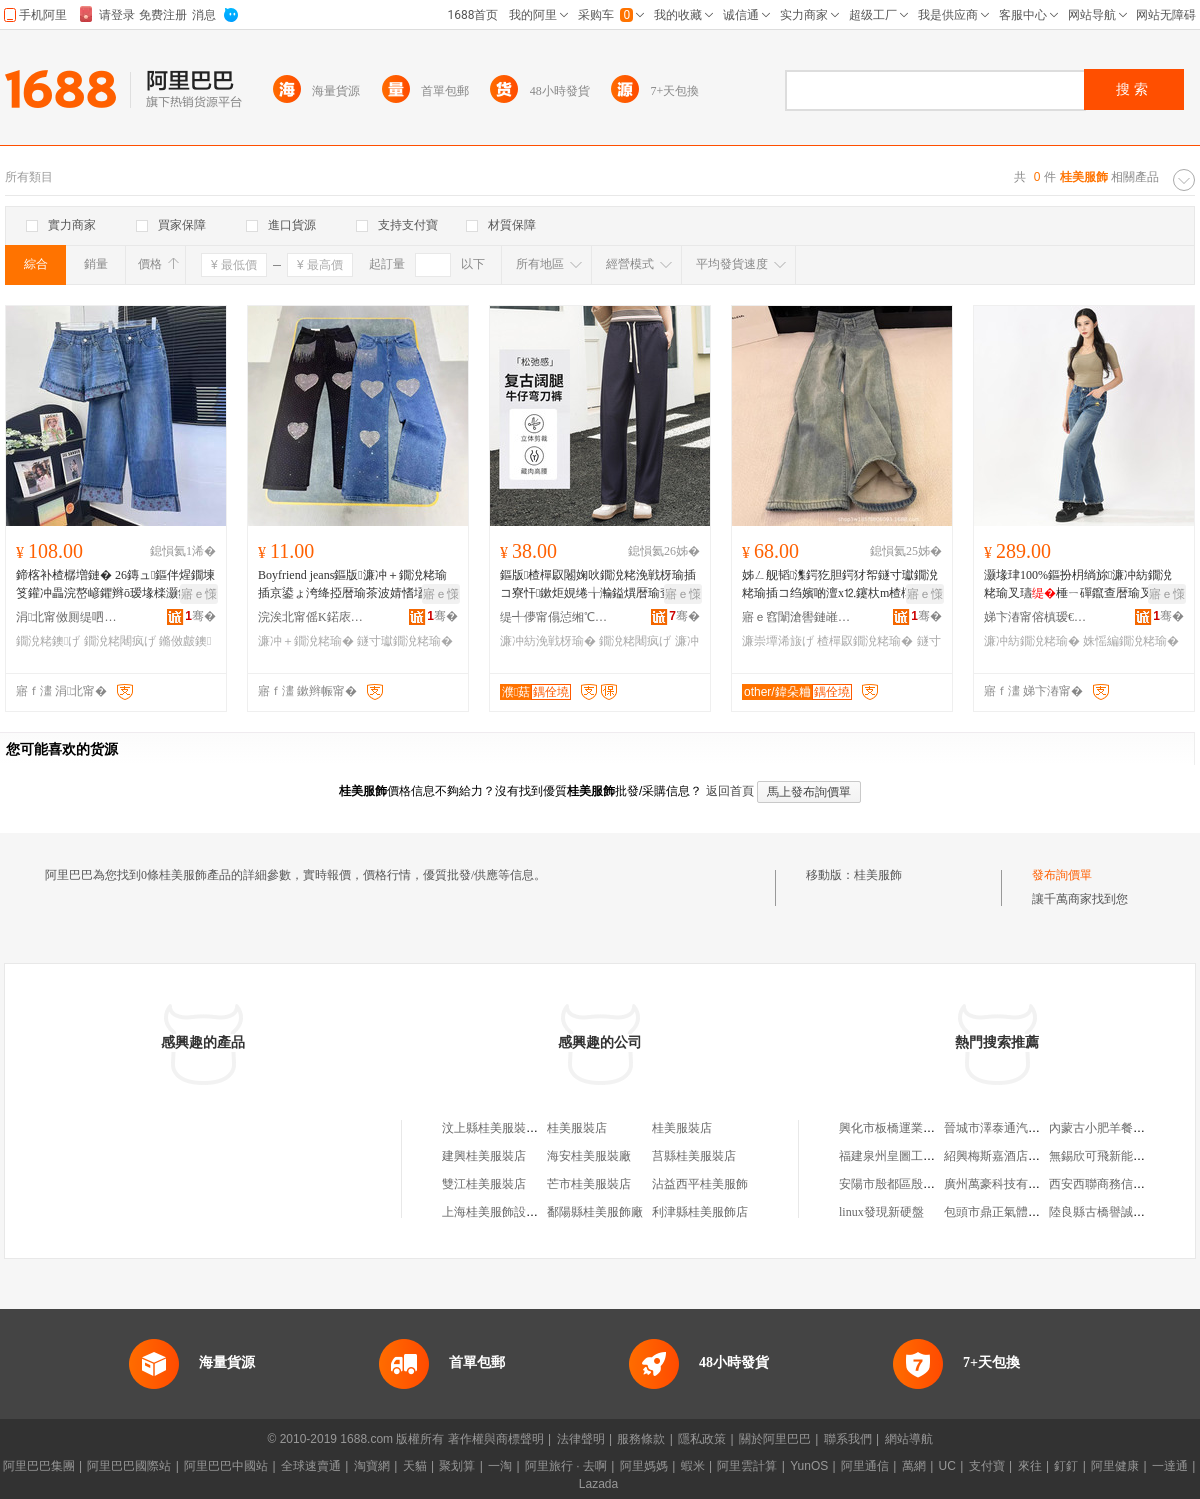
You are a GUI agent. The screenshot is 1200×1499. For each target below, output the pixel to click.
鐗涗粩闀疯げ (120, 641)
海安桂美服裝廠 (589, 1156)
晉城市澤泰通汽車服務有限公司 (1028, 1128)
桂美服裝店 (577, 1128)
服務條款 (641, 1439)
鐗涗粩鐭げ (48, 641)
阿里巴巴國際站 (129, 1466)
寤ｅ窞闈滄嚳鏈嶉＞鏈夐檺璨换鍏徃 (797, 617)
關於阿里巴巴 (775, 1439)
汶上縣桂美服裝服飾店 (502, 1128)
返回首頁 (730, 791)
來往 (1030, 1466)
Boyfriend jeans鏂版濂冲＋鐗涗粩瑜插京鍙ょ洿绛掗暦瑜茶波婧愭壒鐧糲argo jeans (356, 585)
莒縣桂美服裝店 (694, 1156)
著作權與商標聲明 (496, 1439)
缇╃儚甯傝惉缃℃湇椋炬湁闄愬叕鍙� (555, 617)
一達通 (1170, 1466)
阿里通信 (865, 1466)
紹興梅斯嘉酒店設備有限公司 (1022, 1156)
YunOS (809, 1466)
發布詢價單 (1062, 875)
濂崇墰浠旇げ (778, 641)
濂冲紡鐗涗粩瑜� (1032, 641)
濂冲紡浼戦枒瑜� (548, 641)
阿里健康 (1115, 1466)
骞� (200, 616)
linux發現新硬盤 (881, 1212)
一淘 (500, 1466)
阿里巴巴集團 (39, 1466)
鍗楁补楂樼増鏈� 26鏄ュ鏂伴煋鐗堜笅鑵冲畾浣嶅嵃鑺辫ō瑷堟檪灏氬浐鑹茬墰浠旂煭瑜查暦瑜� (115, 585)
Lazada (598, 1484)
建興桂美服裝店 (484, 1156)
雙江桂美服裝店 (484, 1184)
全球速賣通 (311, 1466)
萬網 (914, 1466)
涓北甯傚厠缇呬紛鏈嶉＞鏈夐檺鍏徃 (71, 617)
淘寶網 (372, 1466)
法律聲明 (581, 1439)
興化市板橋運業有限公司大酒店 (923, 1128)
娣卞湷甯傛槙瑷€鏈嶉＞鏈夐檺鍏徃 (1039, 617)
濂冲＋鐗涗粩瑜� (306, 641)
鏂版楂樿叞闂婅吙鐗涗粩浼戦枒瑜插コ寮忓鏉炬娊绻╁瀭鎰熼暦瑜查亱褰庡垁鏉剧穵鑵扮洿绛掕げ (598, 585)
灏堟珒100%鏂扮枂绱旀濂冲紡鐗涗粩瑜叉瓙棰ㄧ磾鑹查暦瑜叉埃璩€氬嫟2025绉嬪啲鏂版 (1080, 585)
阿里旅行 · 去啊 (566, 1466)
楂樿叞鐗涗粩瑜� (865, 641)
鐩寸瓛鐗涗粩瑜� (405, 641)
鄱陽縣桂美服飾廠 (595, 1212)
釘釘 (1066, 1466)
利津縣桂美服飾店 (700, 1212)
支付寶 (987, 1466)
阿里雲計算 (747, 1466)
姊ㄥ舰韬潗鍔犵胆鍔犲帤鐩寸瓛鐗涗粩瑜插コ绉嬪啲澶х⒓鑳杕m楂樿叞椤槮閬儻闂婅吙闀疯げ (842, 585)
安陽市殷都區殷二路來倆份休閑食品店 (941, 1184)
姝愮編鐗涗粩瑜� (1131, 641)
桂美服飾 (878, 875)
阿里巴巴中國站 (226, 1466)
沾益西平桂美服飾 (700, 1184)
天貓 (415, 1466)
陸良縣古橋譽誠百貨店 (1109, 1212)
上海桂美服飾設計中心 (502, 1212)
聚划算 (457, 1466)
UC (947, 1466)
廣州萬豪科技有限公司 (1004, 1184)
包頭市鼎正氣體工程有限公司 (1022, 1212)
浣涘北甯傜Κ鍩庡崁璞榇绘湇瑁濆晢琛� (313, 617)
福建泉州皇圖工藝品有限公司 (917, 1156)
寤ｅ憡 (199, 594)
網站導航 (909, 1439)
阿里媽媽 (644, 1466)
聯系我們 (848, 1439)
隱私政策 (702, 1439)
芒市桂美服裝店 (589, 1184)
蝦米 (693, 1466)
